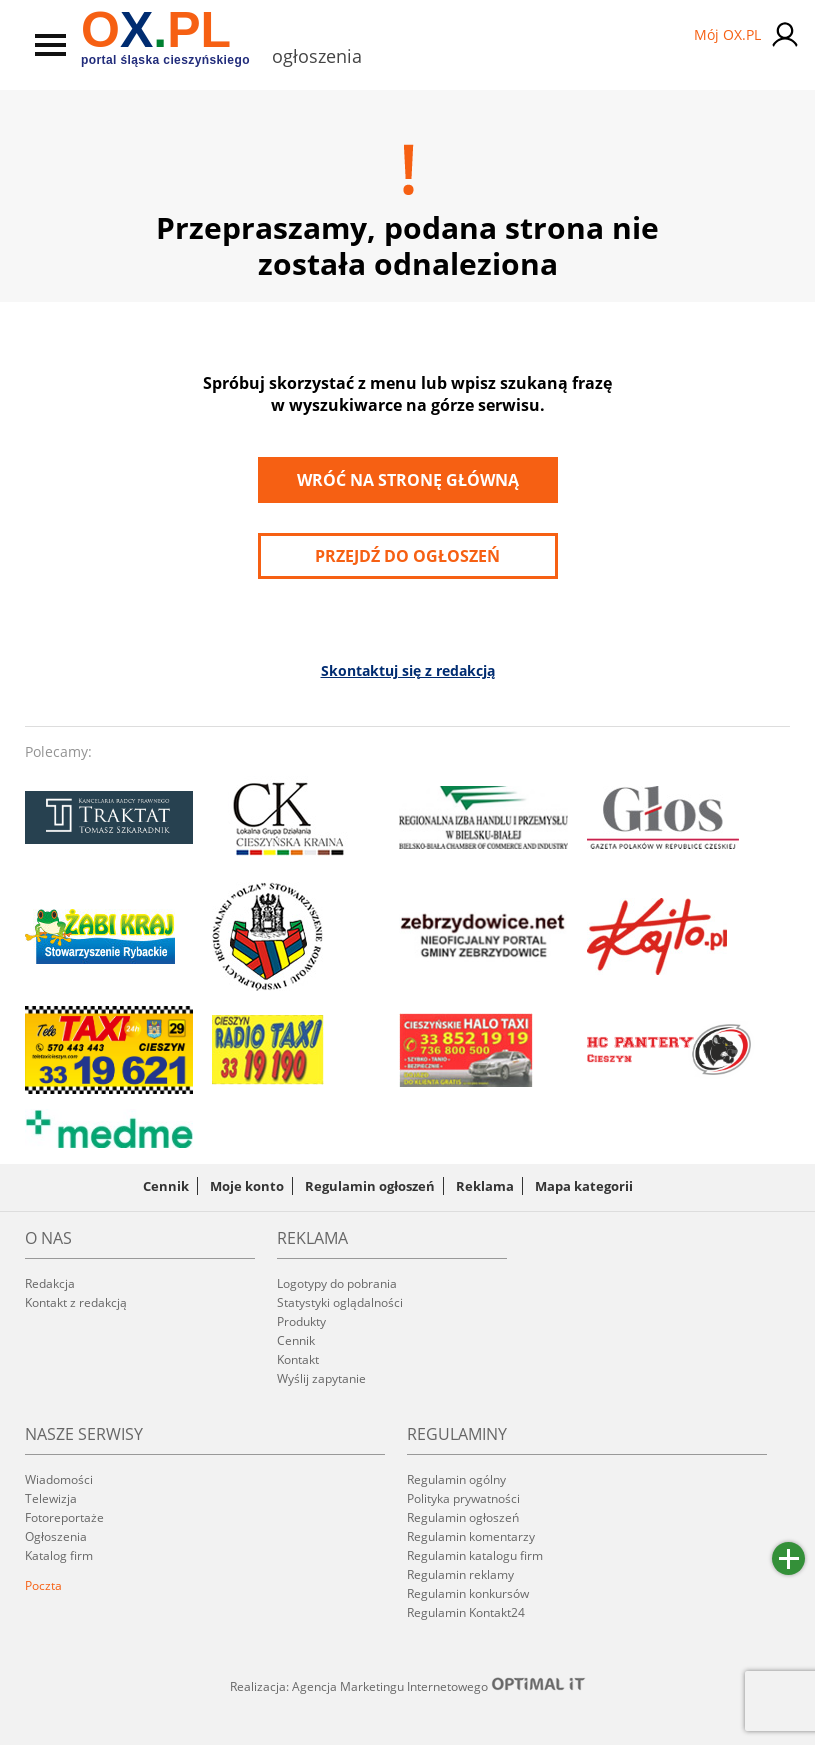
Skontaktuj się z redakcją (408, 670)
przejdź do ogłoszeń (407, 556)
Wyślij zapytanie (321, 1378)
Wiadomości (59, 1479)
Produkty (301, 1321)
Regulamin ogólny (456, 1479)
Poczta (43, 1585)
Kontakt (298, 1359)
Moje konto (247, 1186)
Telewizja (51, 1498)
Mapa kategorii (584, 1186)
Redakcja (50, 1283)
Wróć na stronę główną (408, 480)
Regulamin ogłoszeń (370, 1186)
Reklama (485, 1186)
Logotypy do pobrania (337, 1283)
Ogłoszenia (56, 1536)
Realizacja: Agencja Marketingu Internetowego (408, 1686)
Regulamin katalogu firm (475, 1555)
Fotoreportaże (64, 1517)
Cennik (166, 1186)
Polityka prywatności (463, 1498)
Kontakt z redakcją (76, 1302)
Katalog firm (59, 1555)
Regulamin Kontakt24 (466, 1612)
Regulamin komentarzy (471, 1536)
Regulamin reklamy (460, 1574)
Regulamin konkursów (468, 1593)
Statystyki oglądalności (340, 1302)
